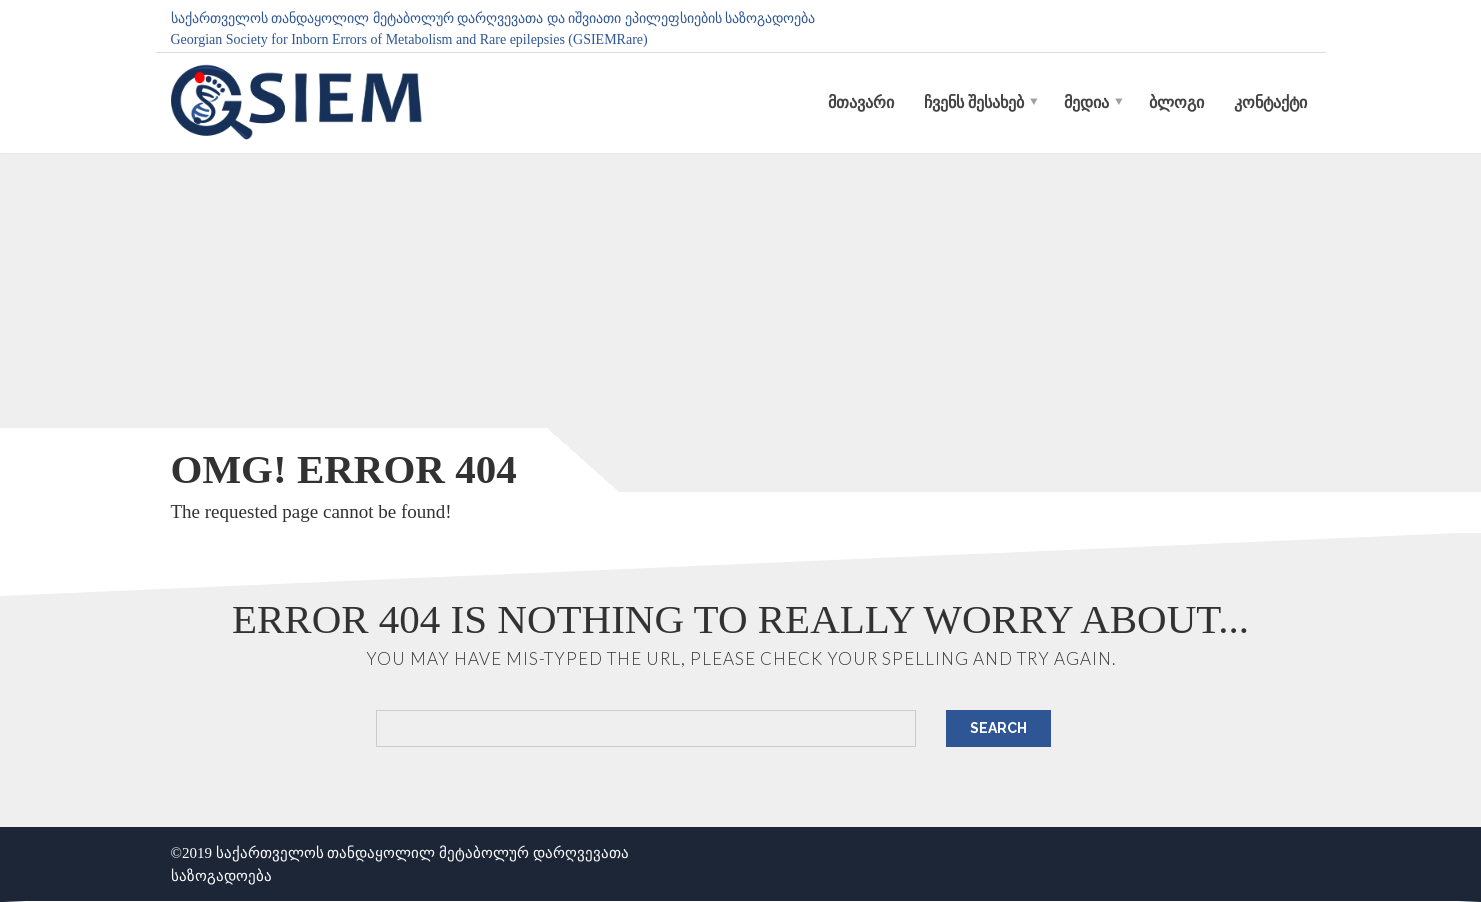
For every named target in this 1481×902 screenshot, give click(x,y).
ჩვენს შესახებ (974, 102)
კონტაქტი (1270, 102)
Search (998, 728)
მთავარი (861, 102)
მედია (1086, 102)
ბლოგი (1176, 102)
